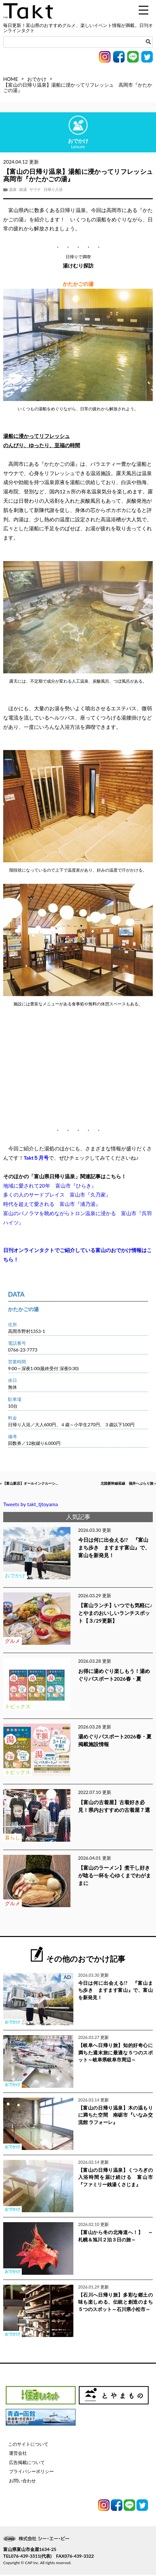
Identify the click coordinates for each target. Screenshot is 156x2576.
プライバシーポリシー (31, 2472)
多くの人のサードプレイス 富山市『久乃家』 (57, 1194)
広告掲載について (27, 2463)
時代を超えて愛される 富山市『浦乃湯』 (52, 1204)
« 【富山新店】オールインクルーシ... (39, 1483)
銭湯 (23, 189)
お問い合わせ (22, 2481)
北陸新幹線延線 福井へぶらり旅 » (118, 1483)
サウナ (35, 189)
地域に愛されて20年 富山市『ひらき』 (49, 1185)
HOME (10, 79)
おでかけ (36, 79)
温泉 (13, 189)
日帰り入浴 (53, 189)
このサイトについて (28, 2445)
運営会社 (18, 2454)
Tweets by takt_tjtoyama (30, 1505)
